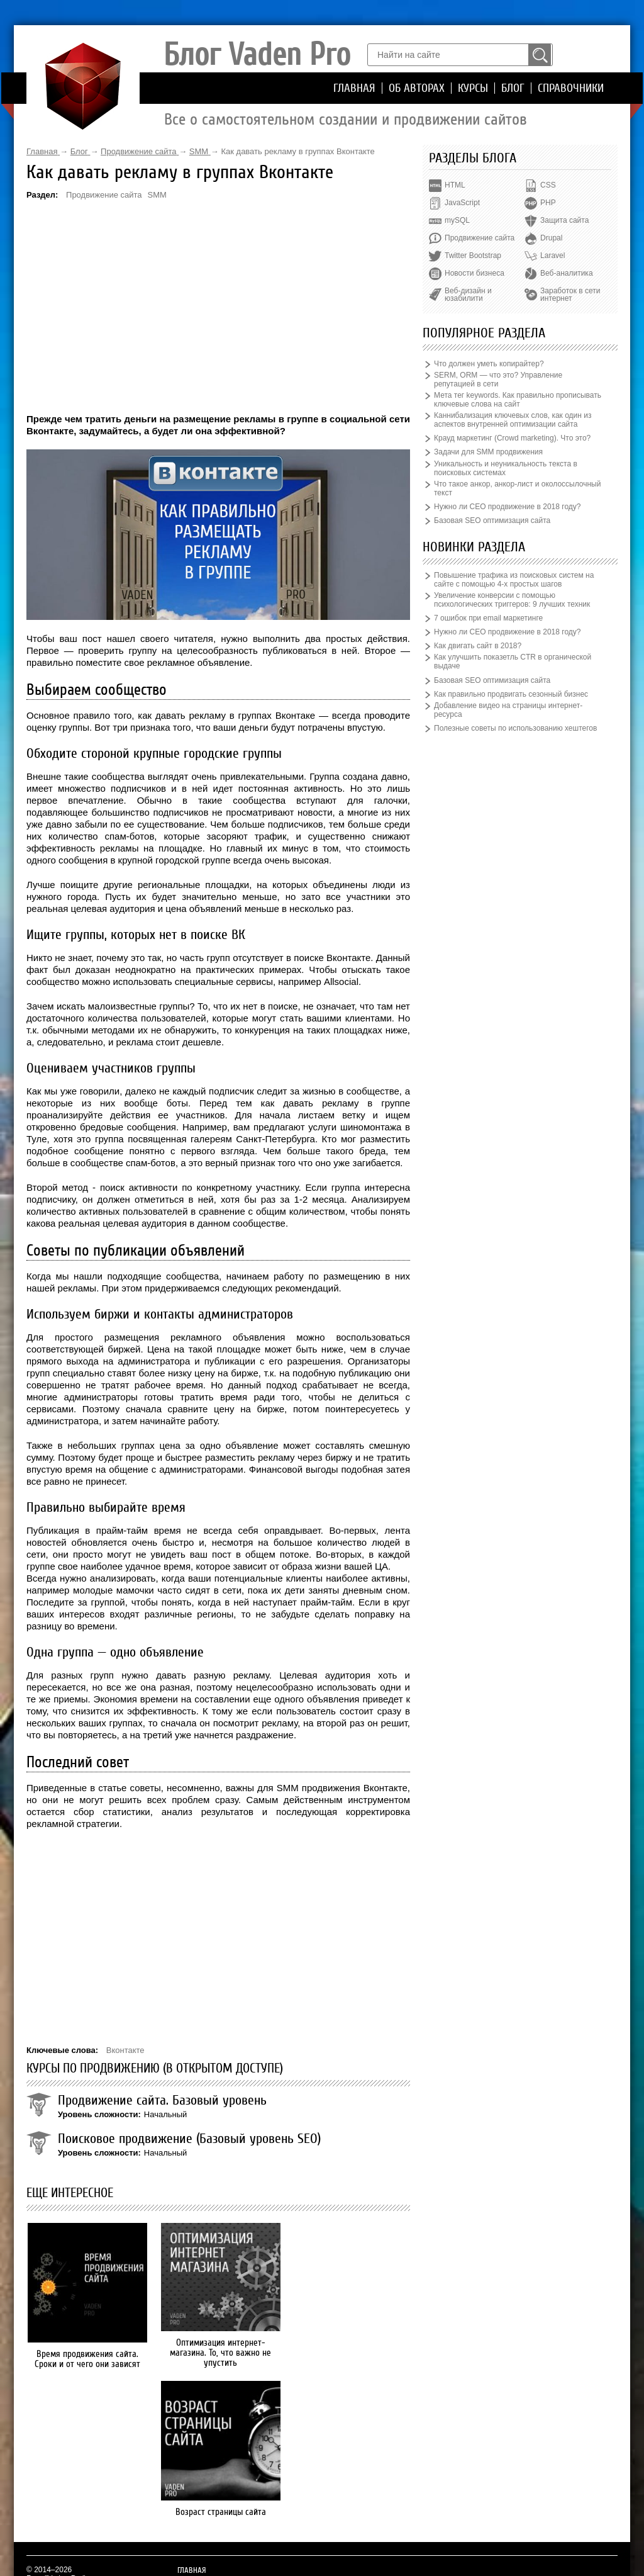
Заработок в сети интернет (570, 294)
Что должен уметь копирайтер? (489, 363)
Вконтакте (125, 2050)
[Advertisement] (218, 306)
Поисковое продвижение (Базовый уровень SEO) (189, 2138)
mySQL (457, 220)
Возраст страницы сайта (350, 2353)
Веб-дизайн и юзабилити (468, 294)
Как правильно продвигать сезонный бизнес (511, 694)
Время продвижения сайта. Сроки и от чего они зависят (86, 2359)
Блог (513, 88)
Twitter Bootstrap (473, 255)
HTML (455, 185)
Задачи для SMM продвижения (488, 451)
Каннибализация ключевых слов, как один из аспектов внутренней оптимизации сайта (512, 420)
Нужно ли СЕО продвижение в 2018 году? (507, 506)
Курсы (473, 88)
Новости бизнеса (474, 273)
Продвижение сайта (104, 195)
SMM (157, 195)
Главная (354, 88)
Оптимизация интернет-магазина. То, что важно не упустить (218, 2352)
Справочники (571, 88)
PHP (548, 202)
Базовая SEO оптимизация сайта (492, 520)
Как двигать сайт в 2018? (477, 645)
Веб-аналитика (566, 273)
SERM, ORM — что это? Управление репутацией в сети (498, 379)
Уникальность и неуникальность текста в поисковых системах (505, 468)
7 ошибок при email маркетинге (488, 618)
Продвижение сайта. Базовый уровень (162, 2100)
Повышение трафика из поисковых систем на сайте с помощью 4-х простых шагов (514, 579)
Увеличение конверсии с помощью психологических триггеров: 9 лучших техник (512, 600)
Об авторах (417, 88)
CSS (548, 185)
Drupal (551, 237)
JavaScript (462, 202)
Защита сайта (564, 220)
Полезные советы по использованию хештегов (515, 728)
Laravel (552, 255)
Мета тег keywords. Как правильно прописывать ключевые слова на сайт (517, 399)
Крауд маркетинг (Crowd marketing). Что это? (512, 438)
